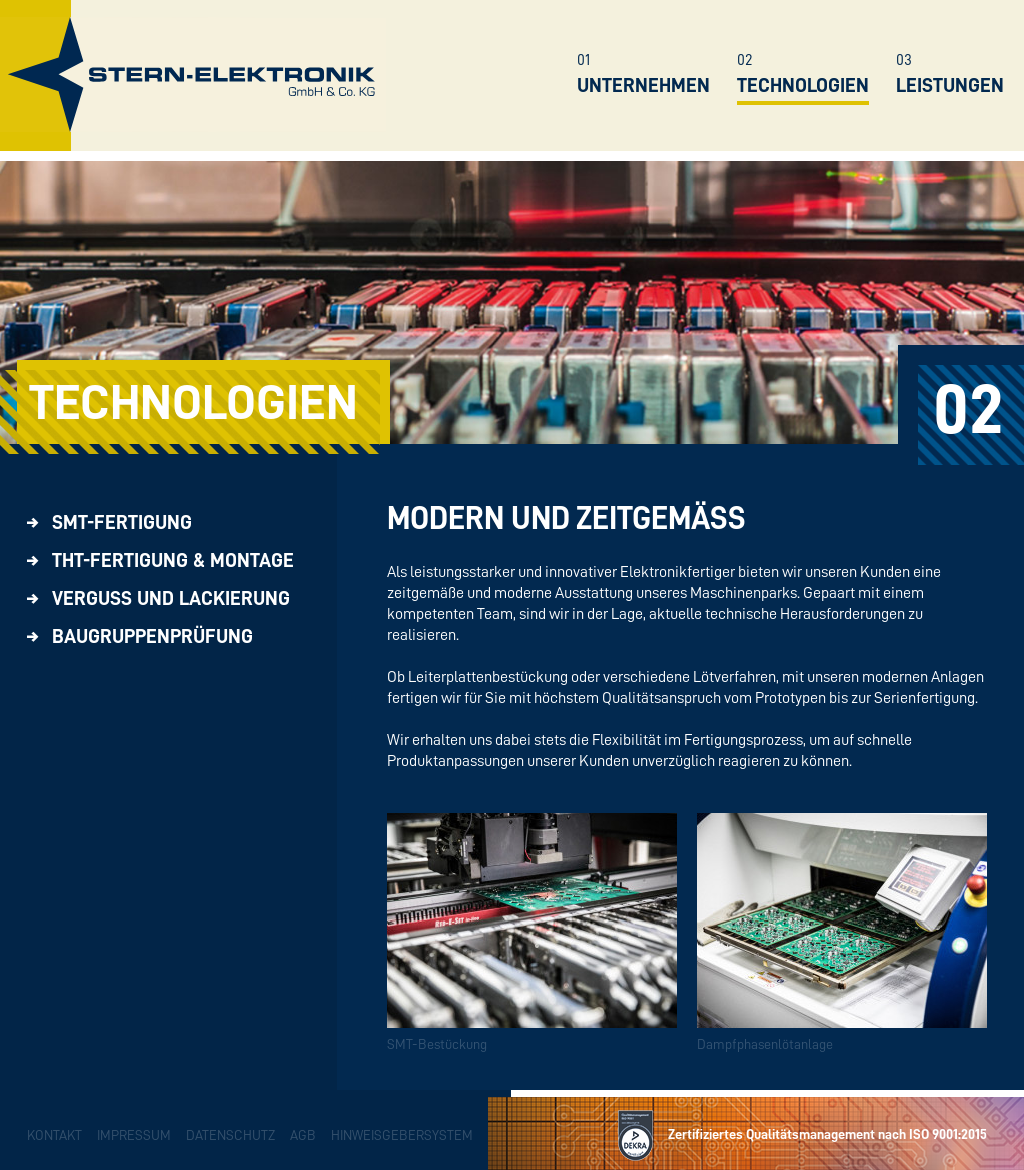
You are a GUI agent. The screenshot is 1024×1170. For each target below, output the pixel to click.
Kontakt (54, 1135)
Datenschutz (230, 1135)
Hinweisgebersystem (402, 1135)
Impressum (134, 1135)
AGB (303, 1135)
